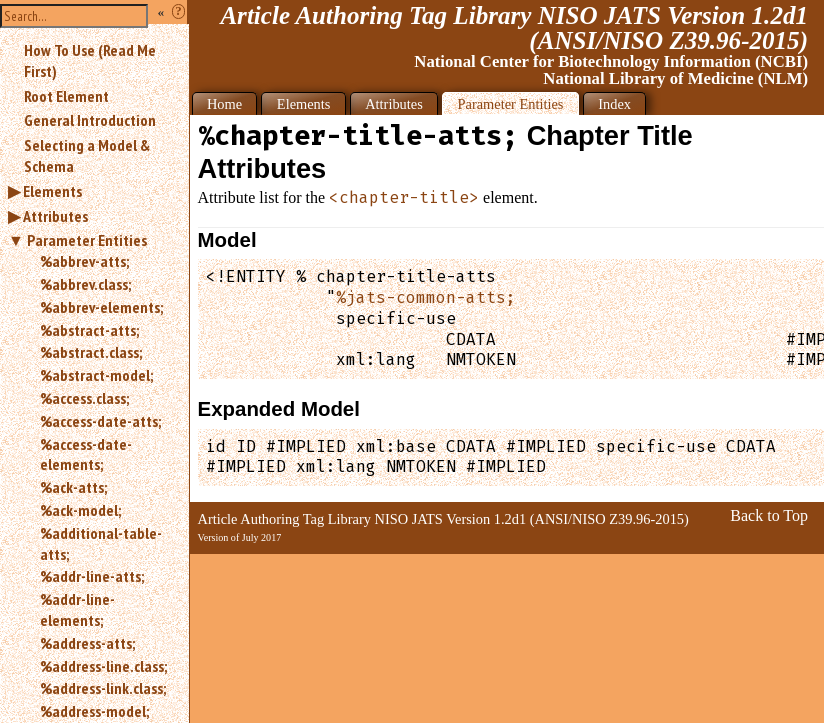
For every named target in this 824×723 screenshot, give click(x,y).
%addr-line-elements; (77, 609)
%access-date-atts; (100, 421)
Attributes (55, 216)
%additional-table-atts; (101, 543)
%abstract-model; (96, 375)
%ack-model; (80, 510)
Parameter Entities (87, 240)
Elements (52, 191)
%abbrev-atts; (84, 261)
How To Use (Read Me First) (90, 60)
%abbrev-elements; (101, 307)
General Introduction (90, 120)
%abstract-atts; (89, 330)
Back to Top (769, 515)
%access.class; (84, 398)
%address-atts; (87, 643)
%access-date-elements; (86, 454)
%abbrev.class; (85, 284)
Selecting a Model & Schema (87, 155)
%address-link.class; (103, 688)
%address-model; (94, 711)
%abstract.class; (91, 352)
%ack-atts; (73, 487)
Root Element (66, 96)
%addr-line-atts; (92, 576)
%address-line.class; (103, 666)
